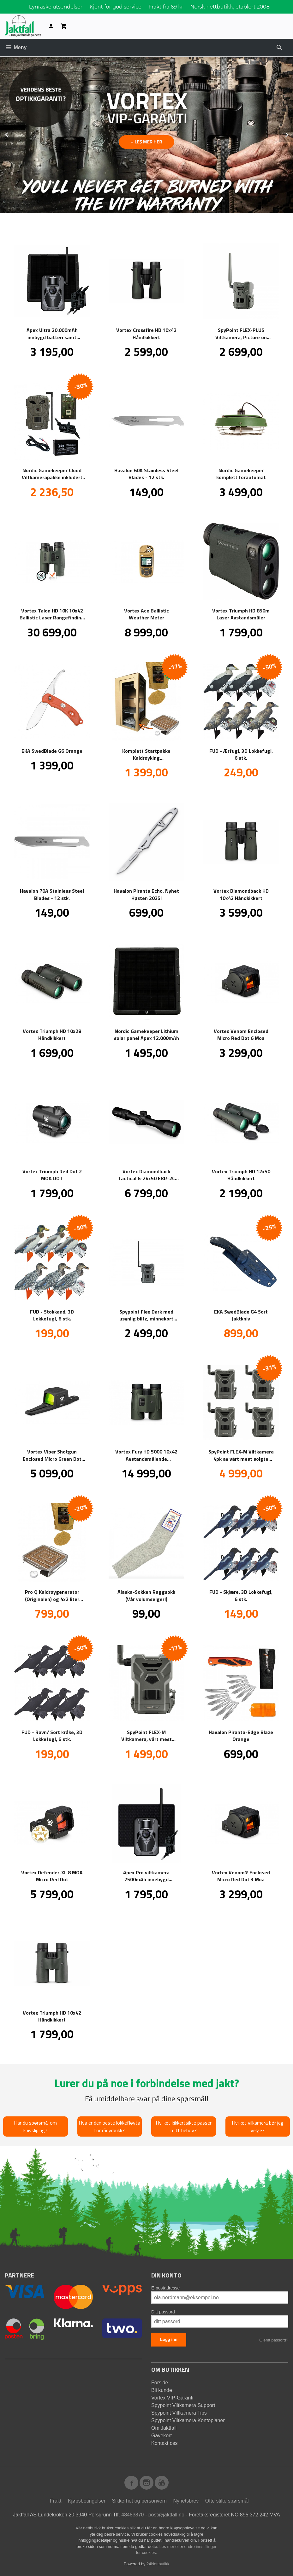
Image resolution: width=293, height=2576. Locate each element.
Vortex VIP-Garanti (172, 2397)
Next (292, 133)
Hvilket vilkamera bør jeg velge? (258, 2126)
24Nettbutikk (157, 2563)
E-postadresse (165, 2287)
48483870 (132, 2514)
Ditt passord (163, 2311)
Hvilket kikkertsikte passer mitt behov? (184, 2126)
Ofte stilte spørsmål (227, 2500)
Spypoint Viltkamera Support (183, 2405)
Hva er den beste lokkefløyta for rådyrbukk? (109, 2126)
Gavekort (161, 2435)
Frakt (55, 2500)
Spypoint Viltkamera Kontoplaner (188, 2420)
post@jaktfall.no (166, 2514)
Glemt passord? (273, 2339)
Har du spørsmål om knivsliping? (35, 2126)
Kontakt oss (164, 2442)
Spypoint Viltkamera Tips (179, 2412)
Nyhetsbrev (186, 2500)
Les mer (167, 2546)
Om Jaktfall (163, 2427)
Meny (16, 47)
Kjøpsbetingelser (86, 2500)
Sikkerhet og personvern (139, 2500)
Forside (159, 2382)
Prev (13, 133)
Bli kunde (161, 2390)
